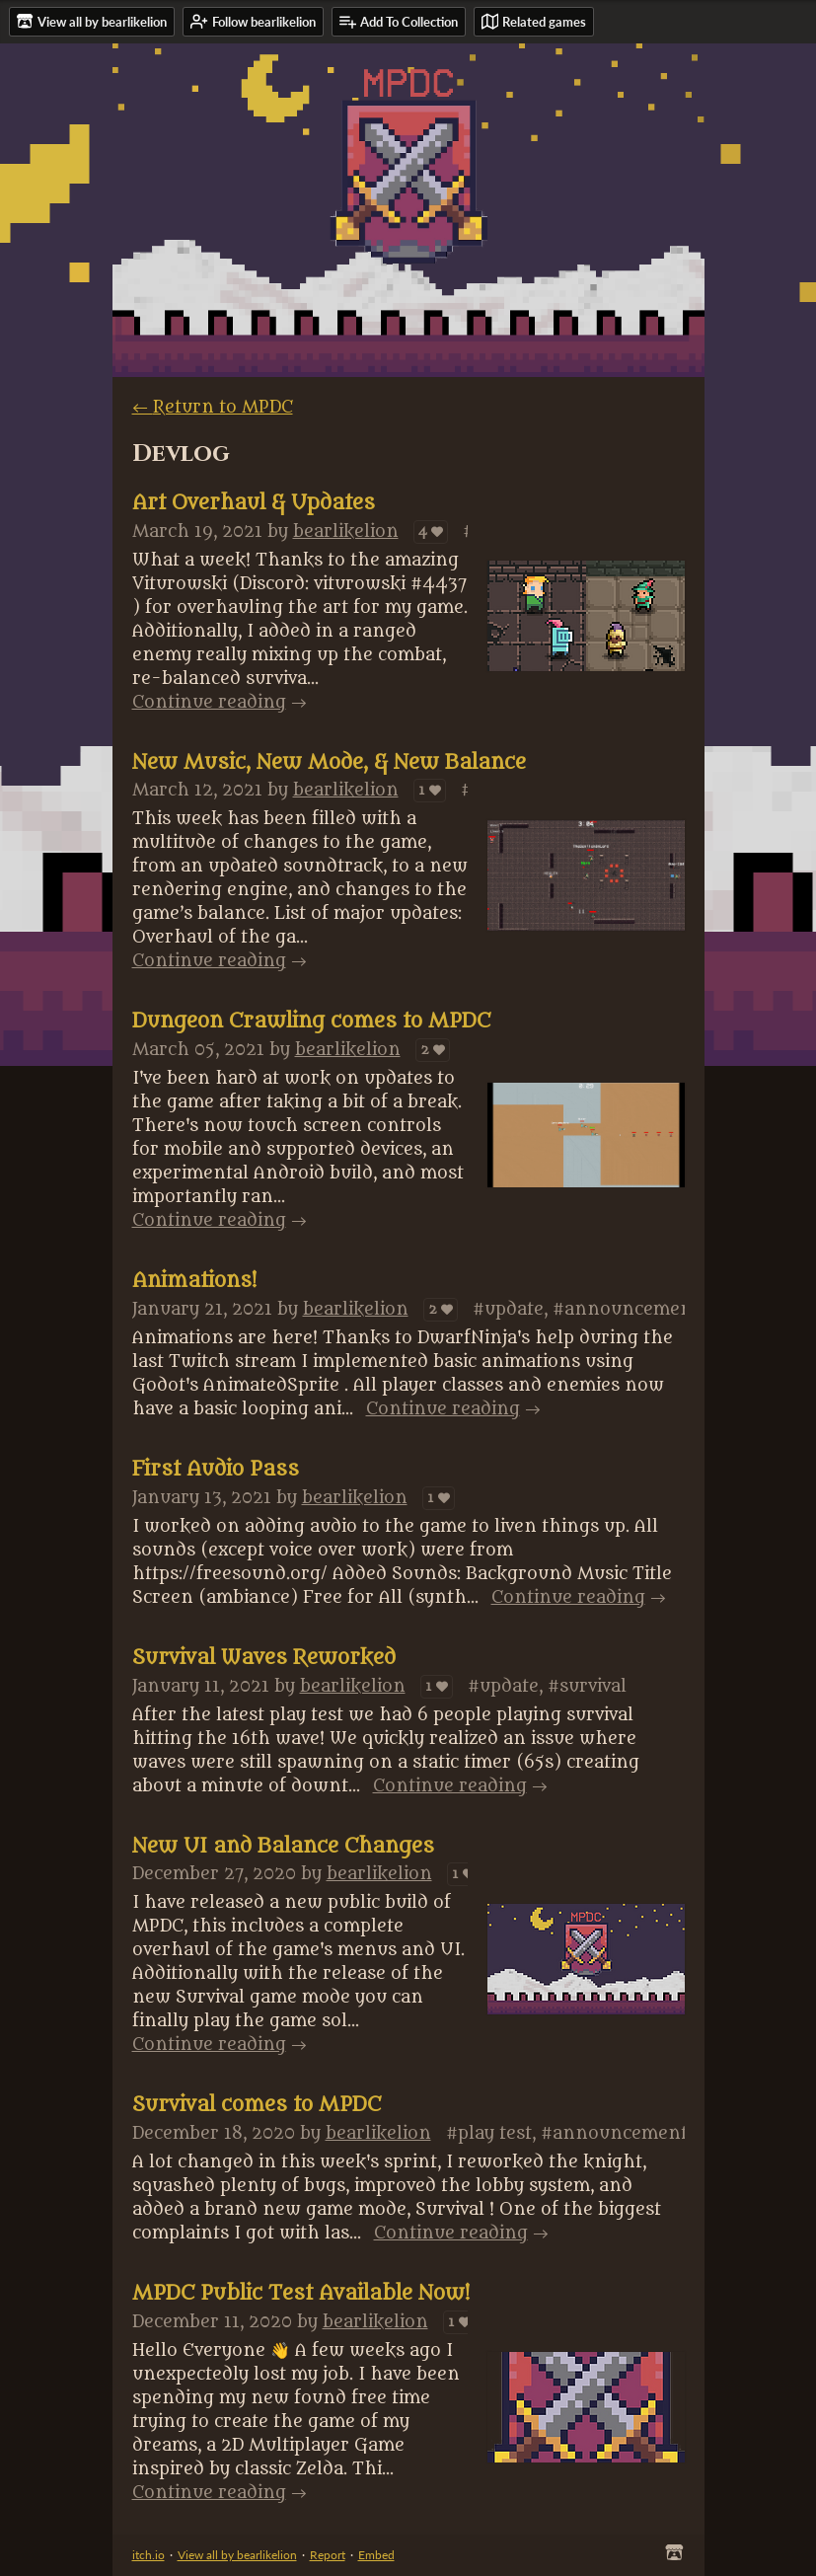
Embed (376, 2554)
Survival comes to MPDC (256, 2105)
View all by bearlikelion (237, 2554)
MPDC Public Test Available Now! (301, 2294)
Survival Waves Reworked (264, 1658)
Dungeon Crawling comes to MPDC (311, 1021)
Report (327, 2554)
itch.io (148, 2554)
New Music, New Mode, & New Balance (329, 763)
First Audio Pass (215, 1469)
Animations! (194, 1281)
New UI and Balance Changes (283, 1846)
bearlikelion (346, 532)
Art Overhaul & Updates (253, 503)
